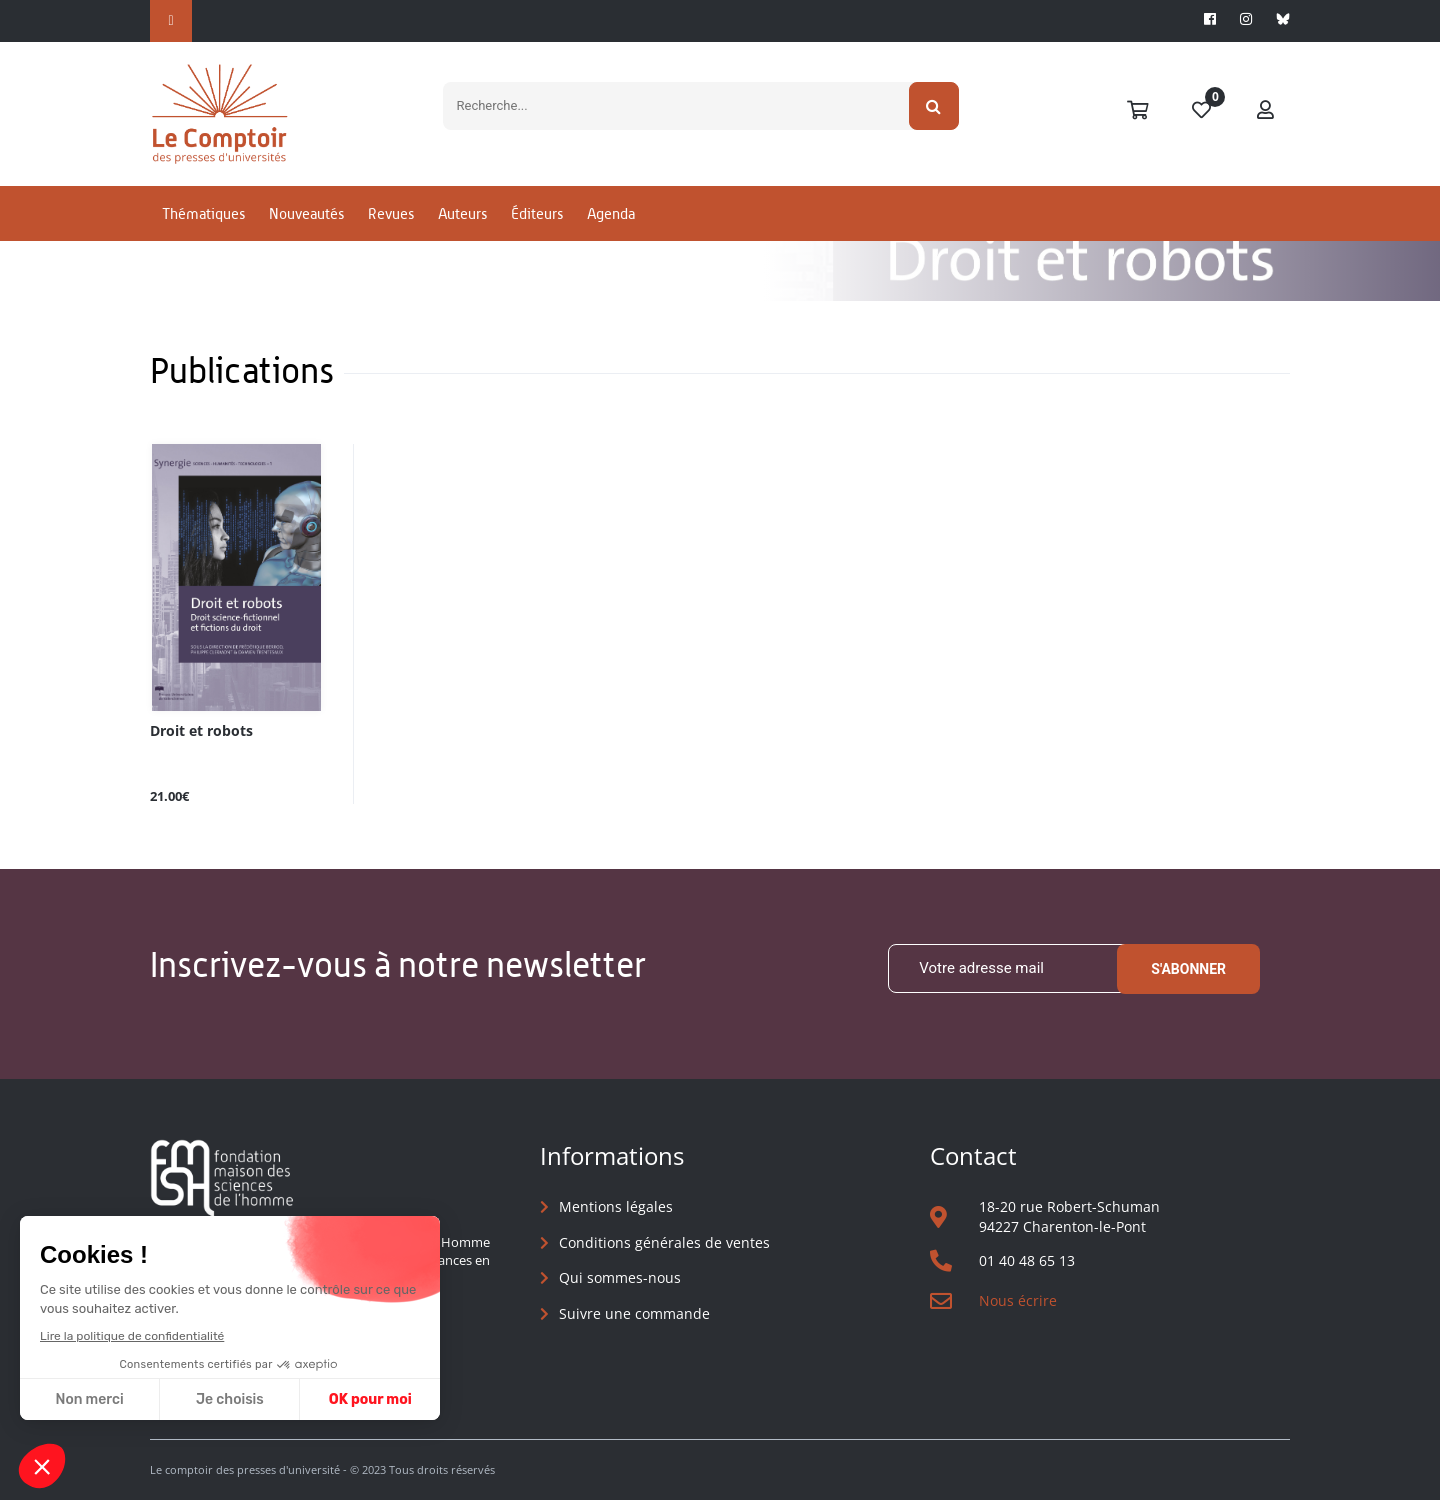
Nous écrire (1018, 1300)
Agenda (611, 213)
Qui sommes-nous (620, 1277)
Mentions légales (616, 1206)
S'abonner (1188, 969)
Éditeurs (537, 213)
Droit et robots (201, 731)
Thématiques (203, 213)
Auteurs (462, 213)
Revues (391, 213)
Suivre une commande (634, 1313)
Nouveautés (306, 213)
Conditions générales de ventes (664, 1242)
